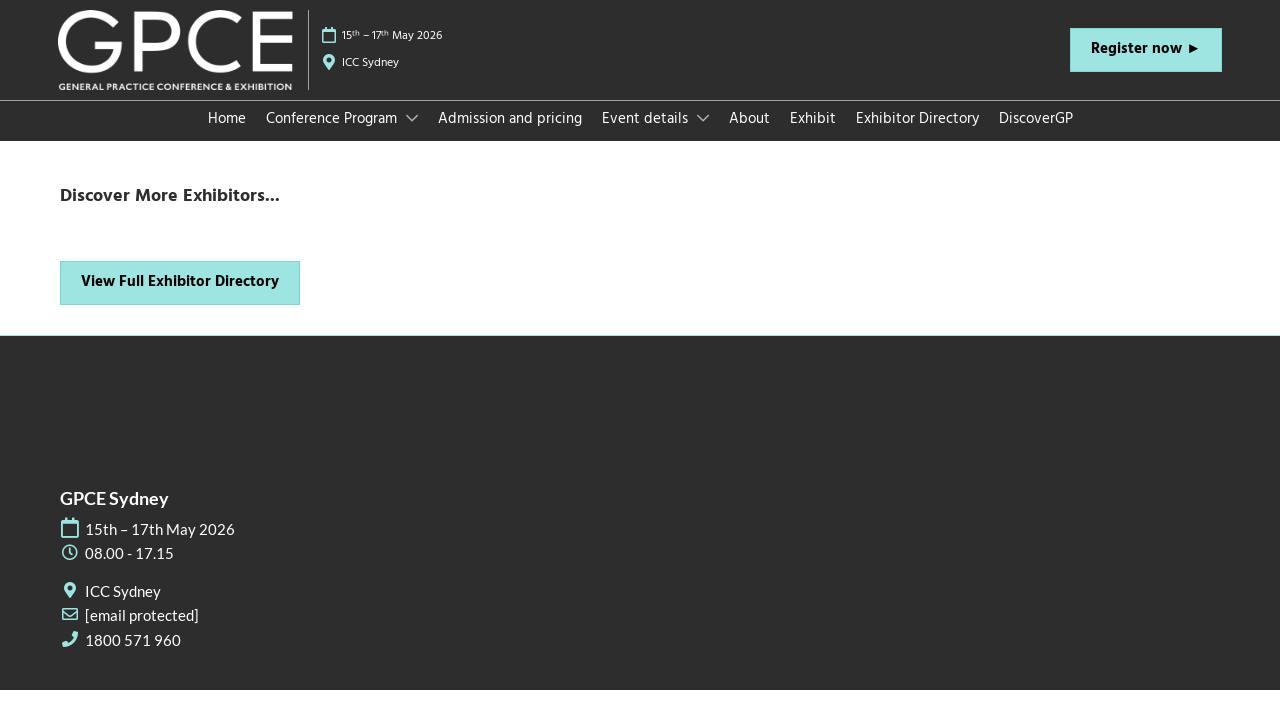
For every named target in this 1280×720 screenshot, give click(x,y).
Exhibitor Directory (917, 138)
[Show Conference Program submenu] (412, 137)
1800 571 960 (133, 659)
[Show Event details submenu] (703, 137)
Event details (647, 138)
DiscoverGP (1036, 138)
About (749, 138)
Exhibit (813, 138)
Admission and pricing (510, 138)
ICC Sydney (370, 82)
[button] (1146, 69)
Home (227, 138)
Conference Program (333, 138)
